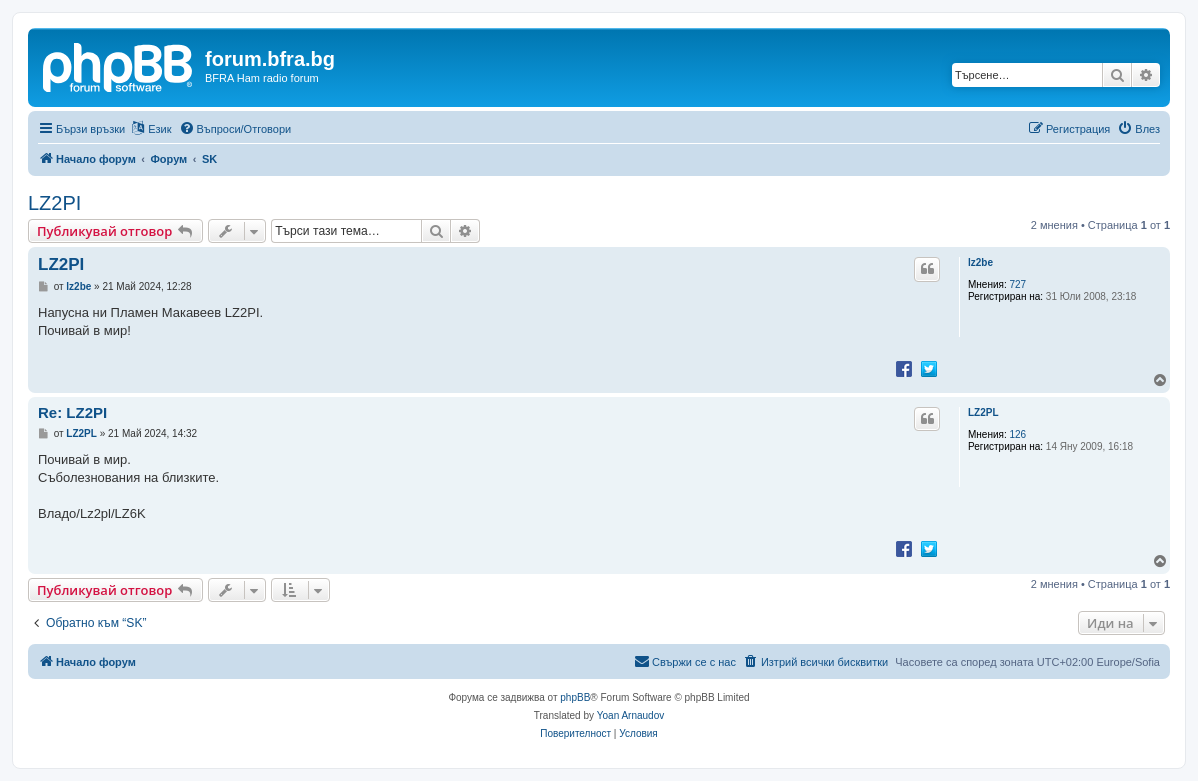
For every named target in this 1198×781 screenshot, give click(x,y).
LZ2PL (983, 412)
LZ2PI (54, 203)
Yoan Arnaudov (630, 715)
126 (1018, 434)
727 (1018, 284)
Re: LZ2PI (72, 412)
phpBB (575, 697)
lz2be (980, 262)
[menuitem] (235, 129)
